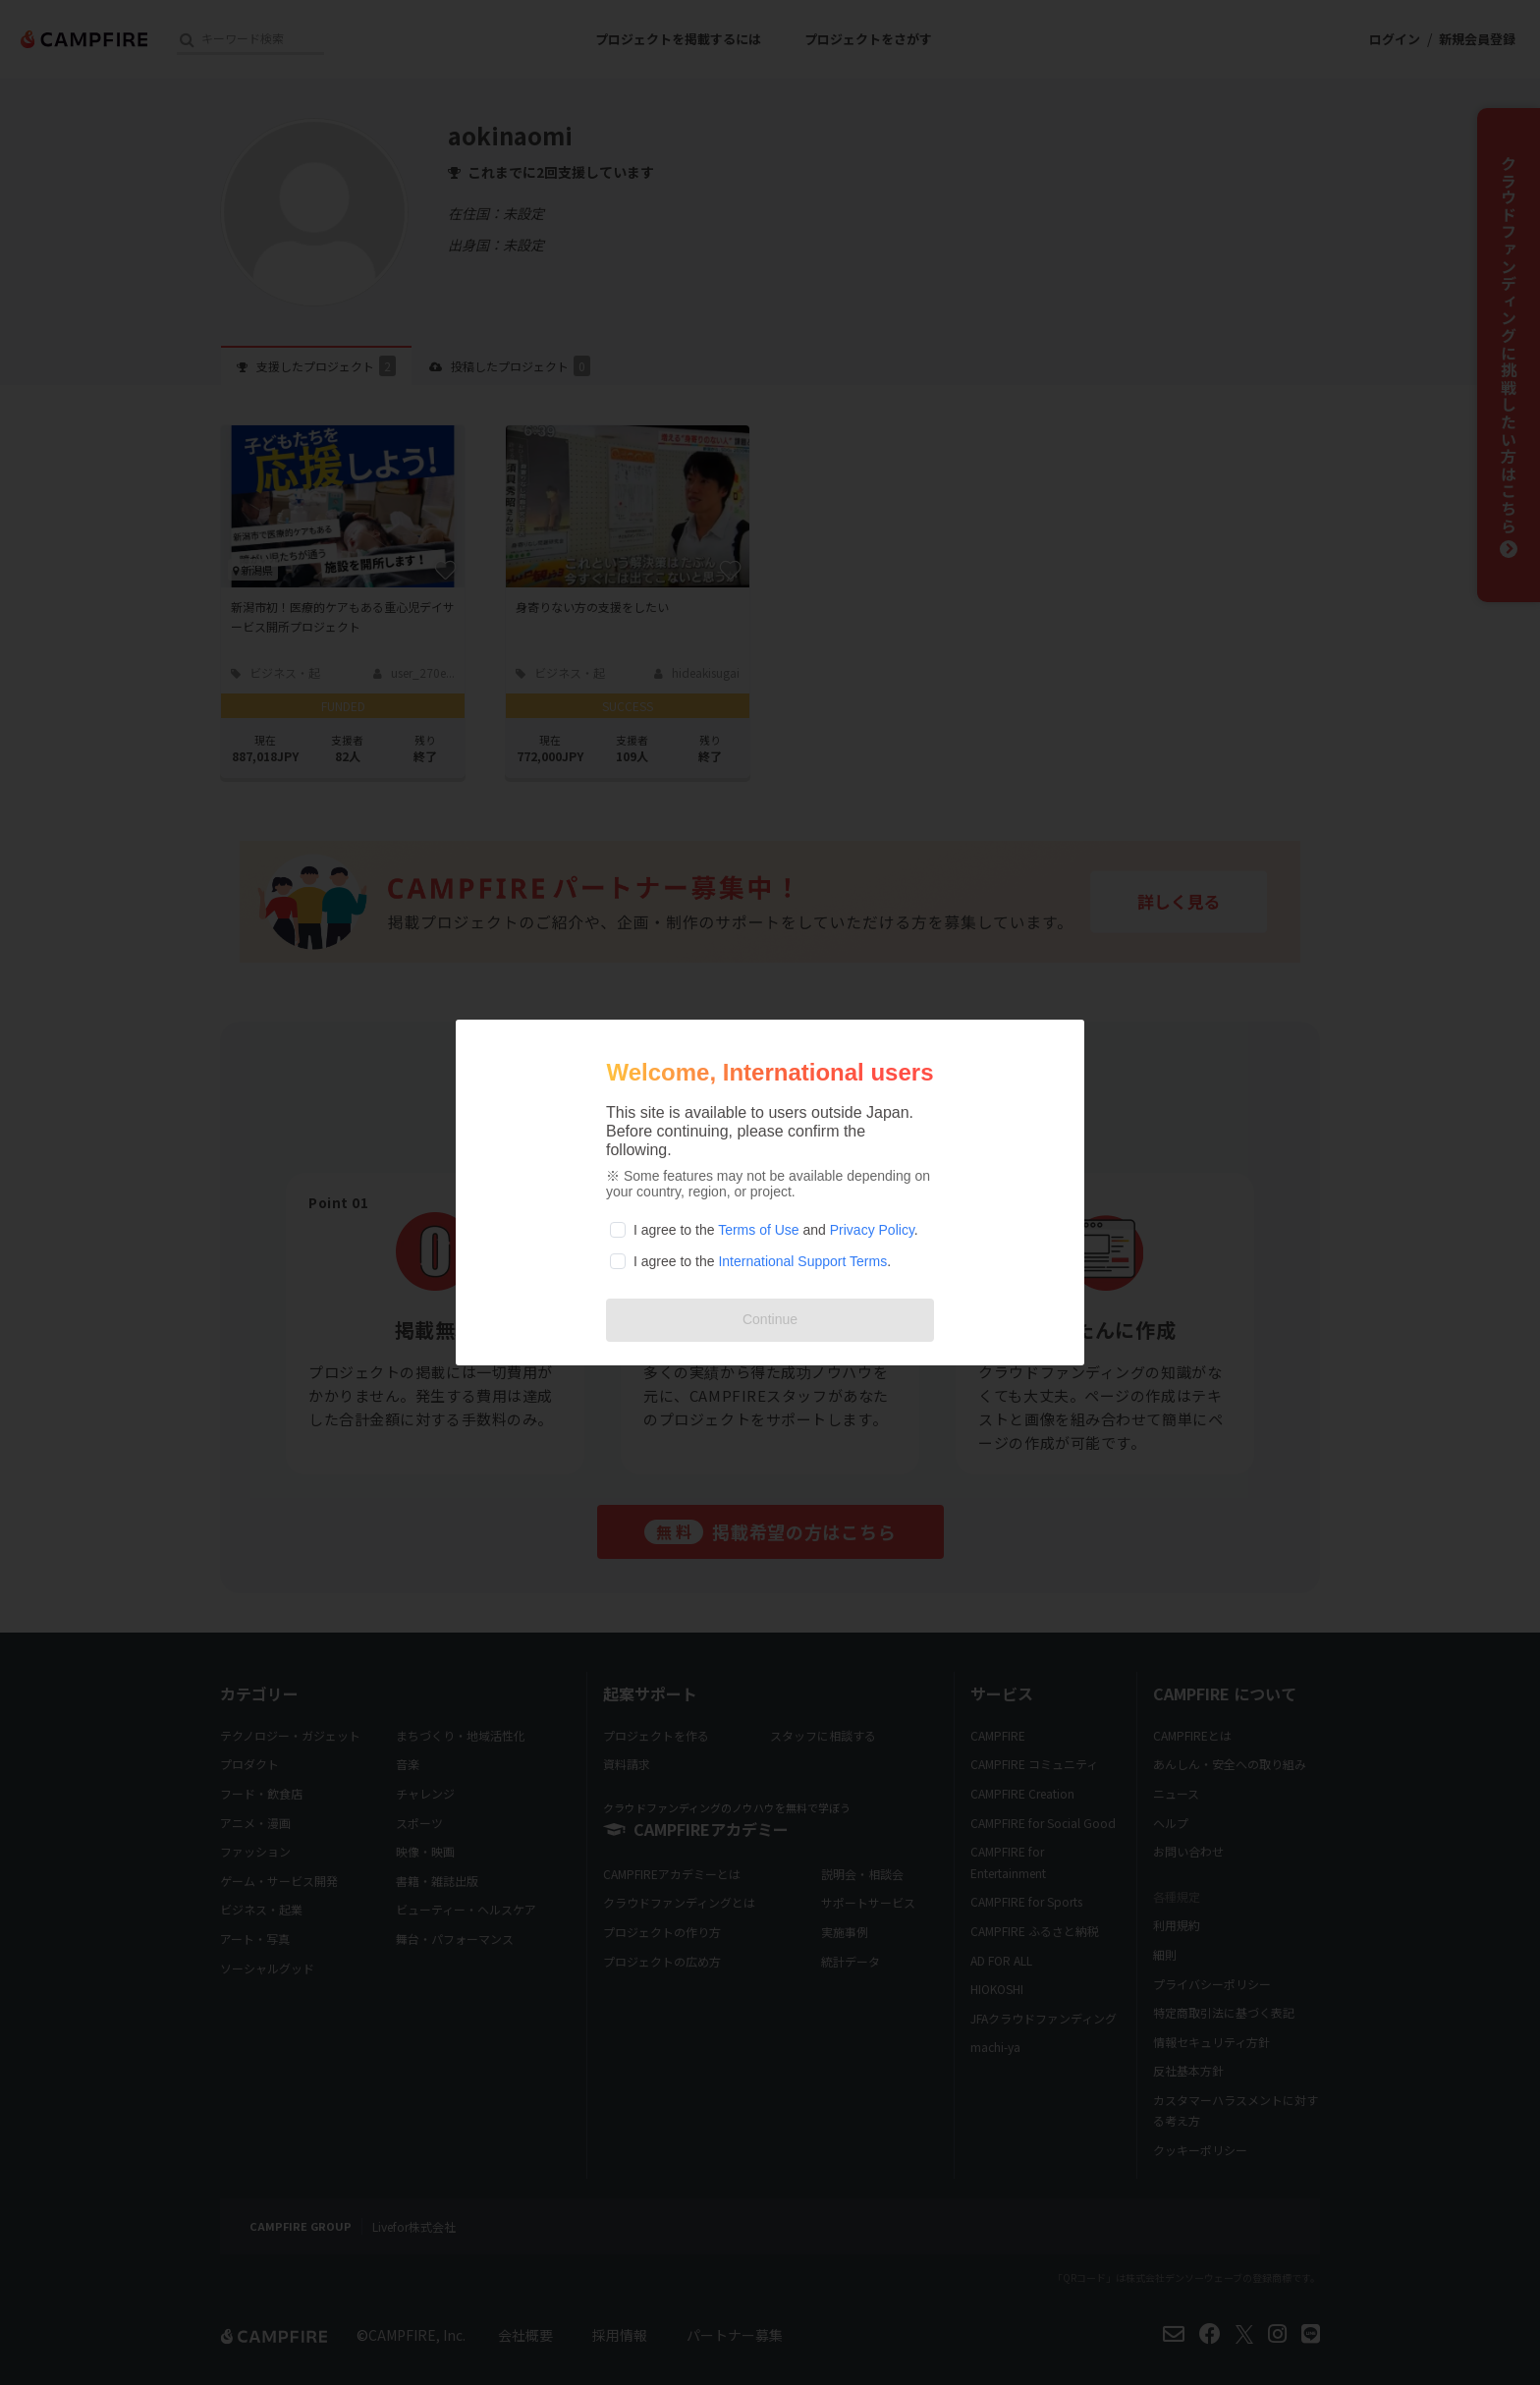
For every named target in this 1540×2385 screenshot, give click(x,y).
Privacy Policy (872, 1230)
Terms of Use (758, 1230)
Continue (770, 1319)
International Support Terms (802, 1261)
